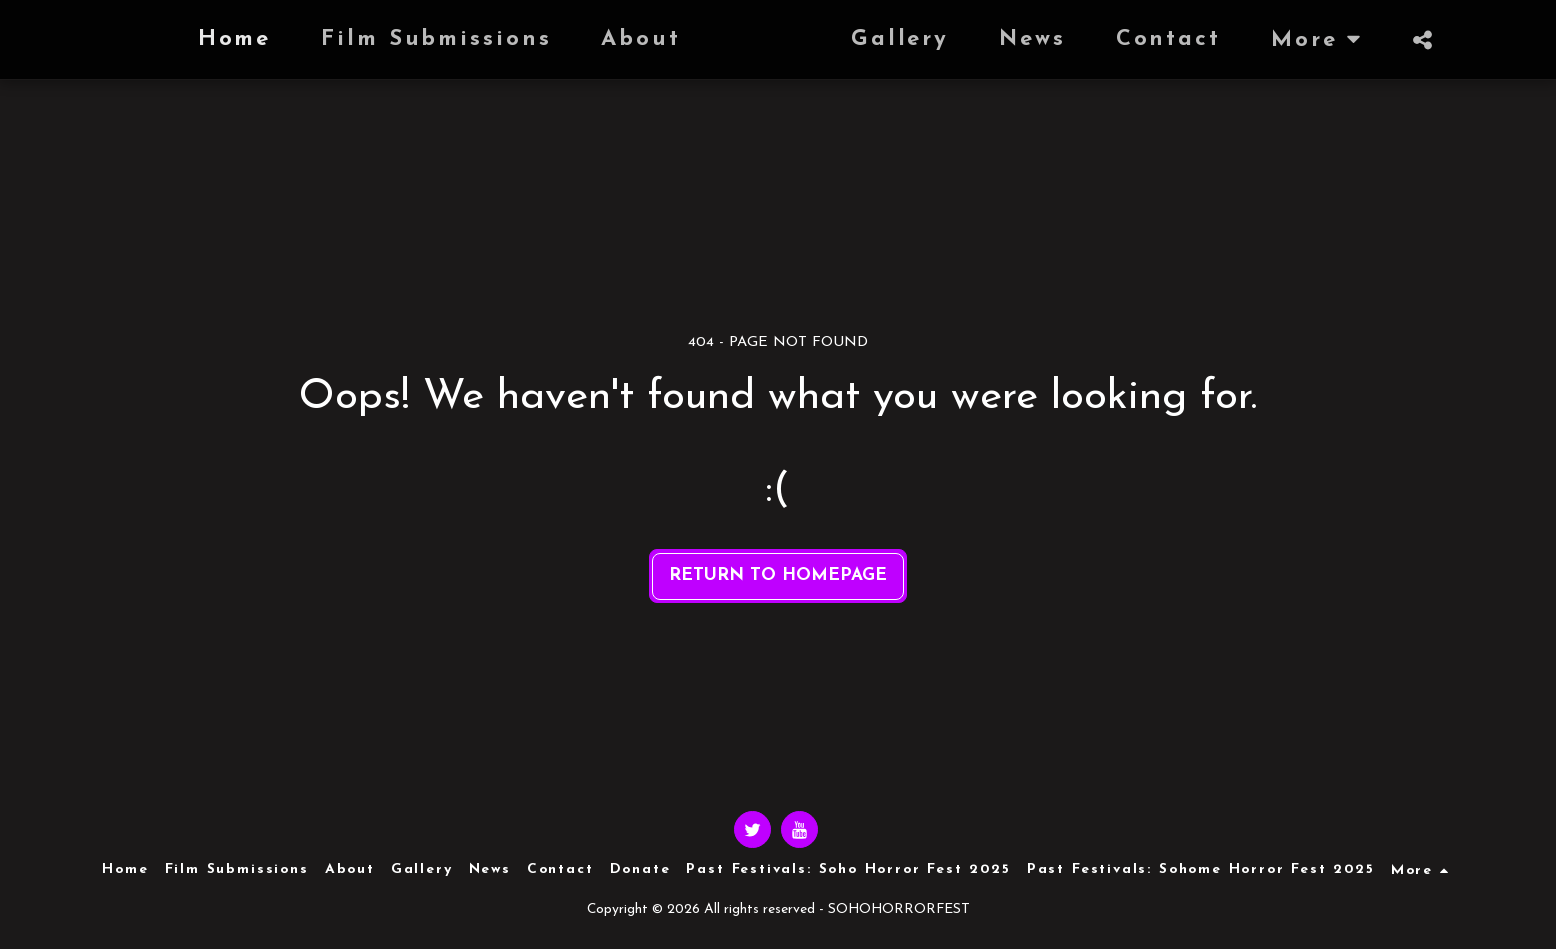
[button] (1462, 40)
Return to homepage (778, 575)
